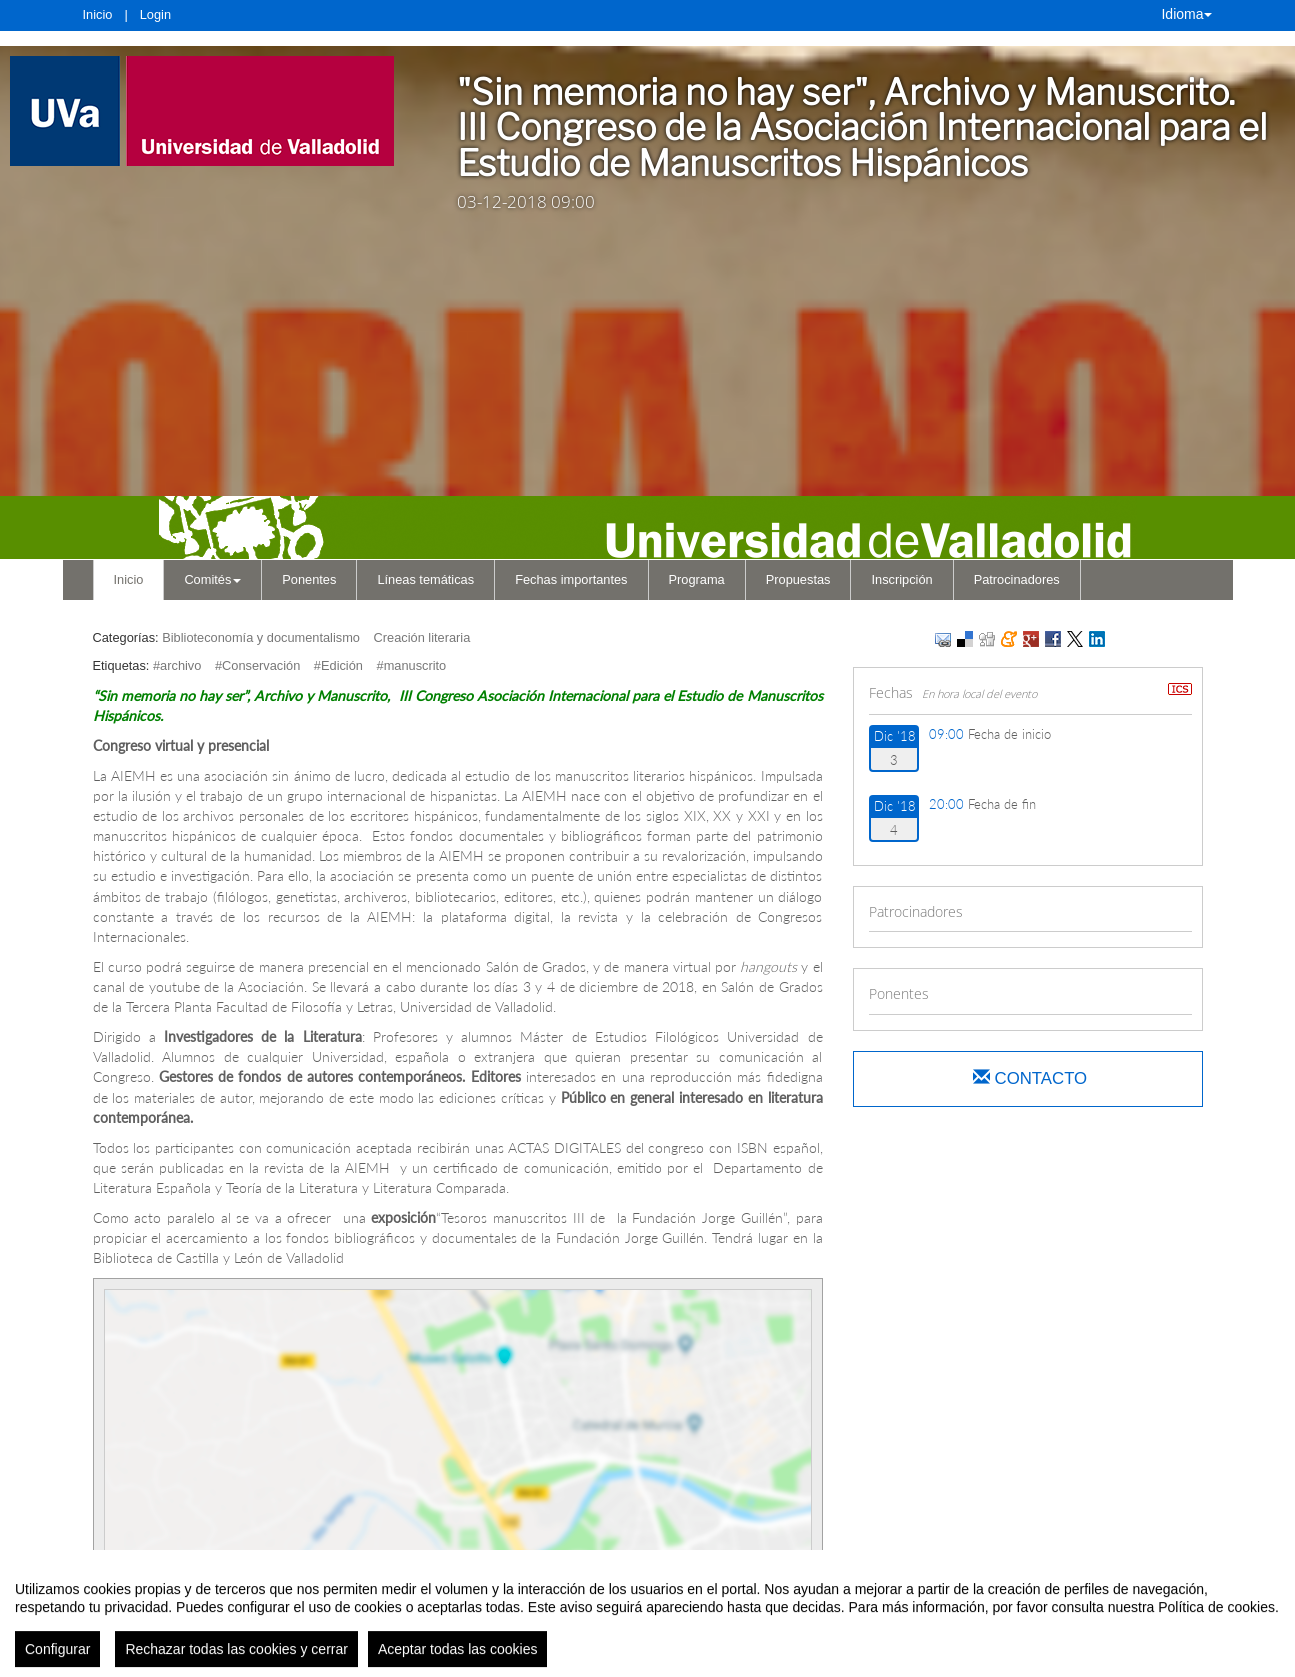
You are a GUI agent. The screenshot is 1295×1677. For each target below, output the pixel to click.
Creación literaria (422, 637)
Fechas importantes (571, 579)
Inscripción (901, 579)
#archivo (177, 665)
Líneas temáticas (425, 579)
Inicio (98, 14)
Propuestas (798, 579)
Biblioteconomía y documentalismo (261, 637)
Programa (697, 579)
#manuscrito (412, 665)
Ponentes (309, 579)
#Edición (338, 665)
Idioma (1186, 14)
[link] (206, 111)
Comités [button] (212, 579)
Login (155, 14)
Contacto (1030, 1078)
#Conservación (257, 665)
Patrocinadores (1017, 579)
